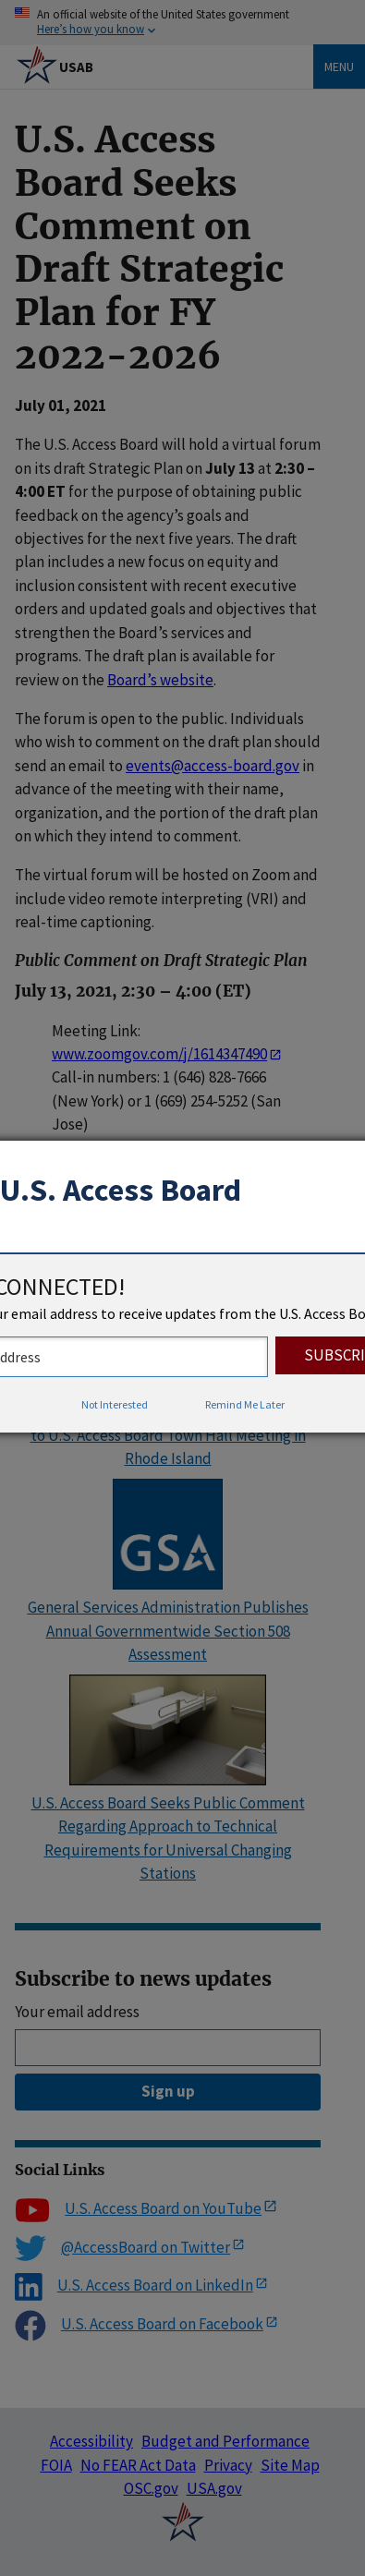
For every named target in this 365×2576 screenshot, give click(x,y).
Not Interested (114, 1404)
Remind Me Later (245, 1404)
